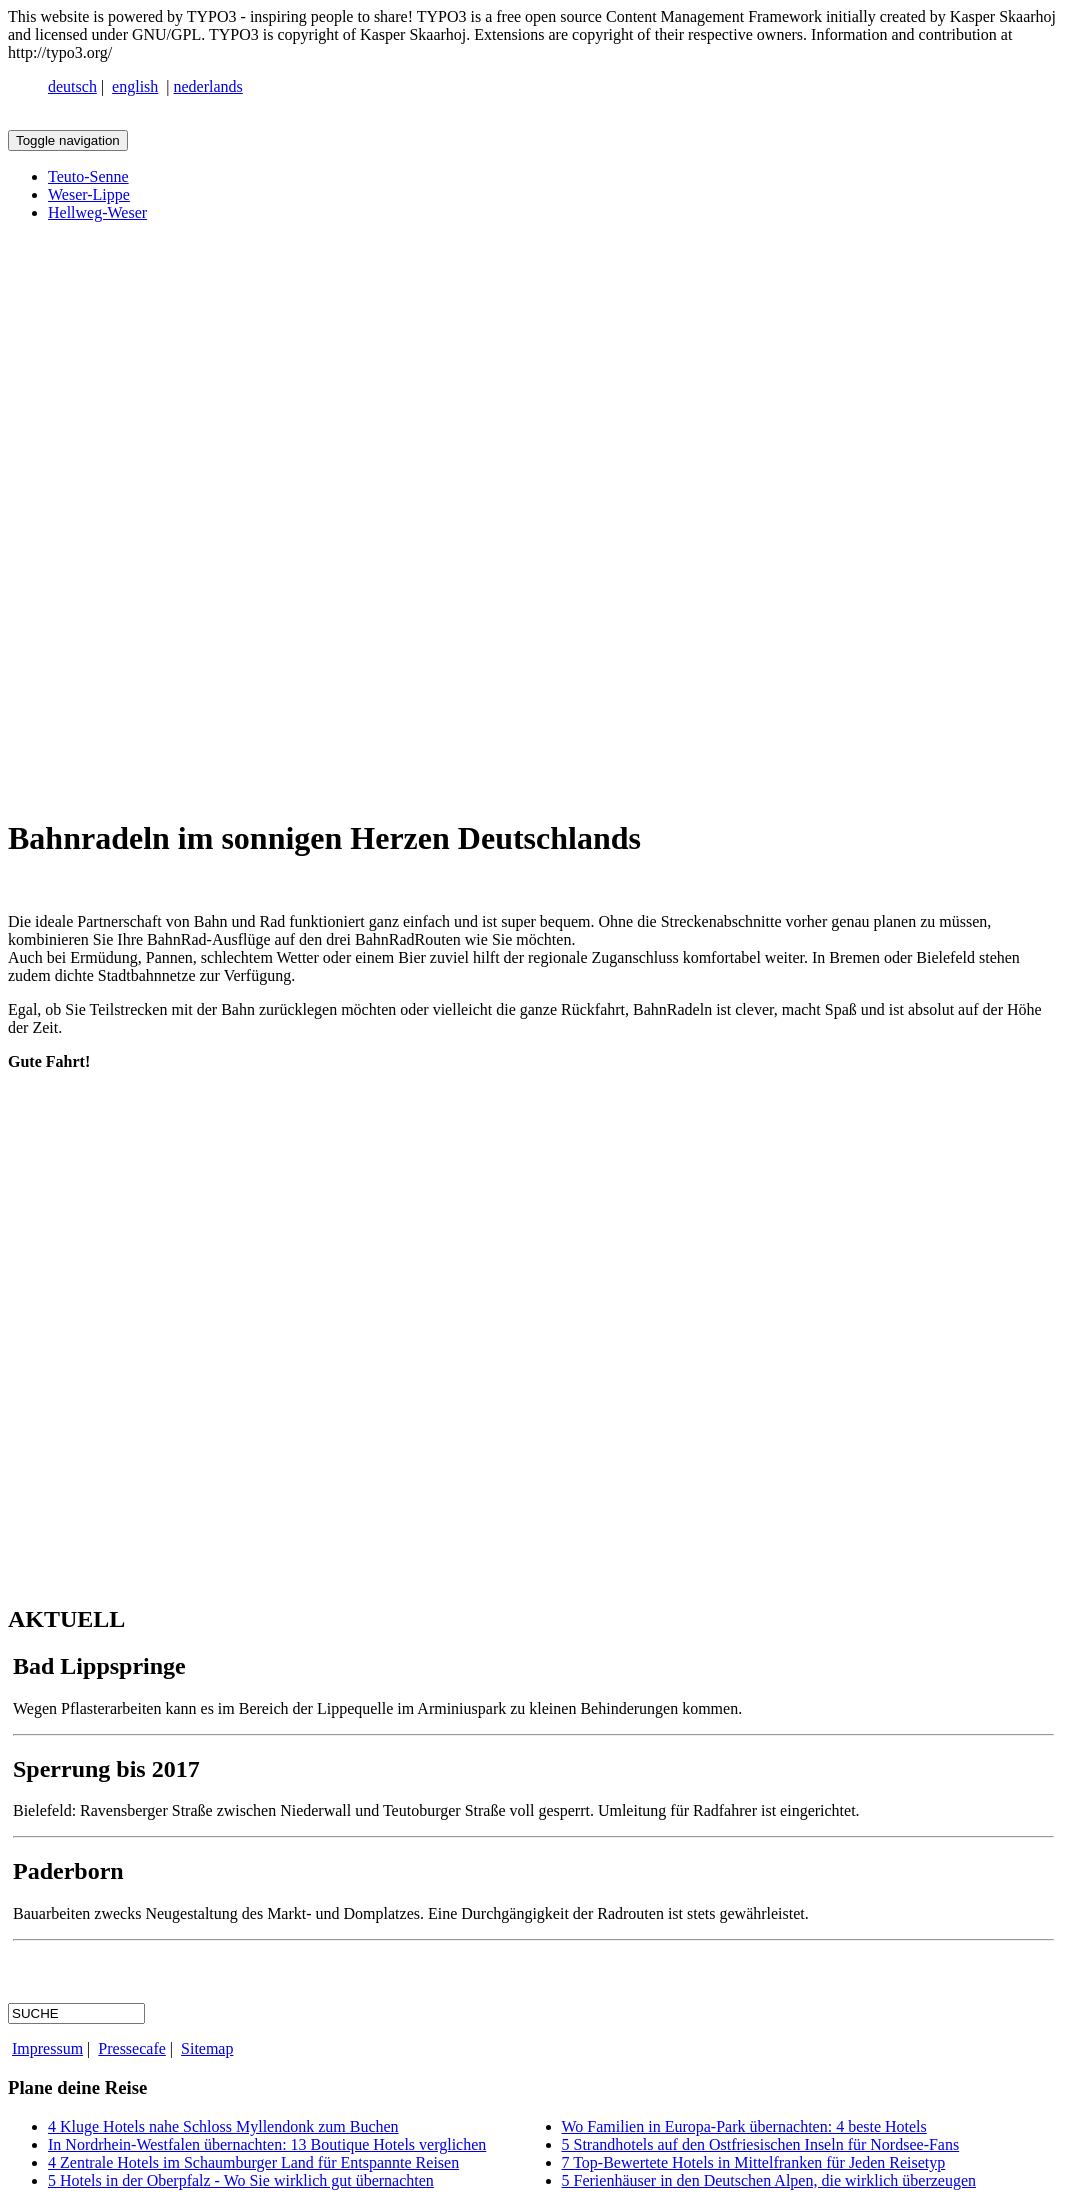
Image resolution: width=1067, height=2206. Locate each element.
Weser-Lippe (89, 194)
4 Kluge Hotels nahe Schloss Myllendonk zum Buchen (223, 2126)
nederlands (208, 86)
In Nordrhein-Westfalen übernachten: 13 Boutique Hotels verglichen (267, 2144)
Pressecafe (132, 2048)
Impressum (47, 2048)
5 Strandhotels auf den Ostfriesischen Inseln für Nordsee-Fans (761, 2144)
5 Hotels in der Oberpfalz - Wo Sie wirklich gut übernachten (241, 2180)
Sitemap (207, 2048)
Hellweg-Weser (97, 212)
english (135, 86)
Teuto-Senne (88, 176)
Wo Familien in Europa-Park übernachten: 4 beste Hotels (744, 2126)
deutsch (72, 86)
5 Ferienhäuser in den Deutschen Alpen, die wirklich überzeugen (769, 2180)
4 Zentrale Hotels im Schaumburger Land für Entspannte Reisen (253, 2162)
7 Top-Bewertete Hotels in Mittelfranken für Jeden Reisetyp (754, 2162)
